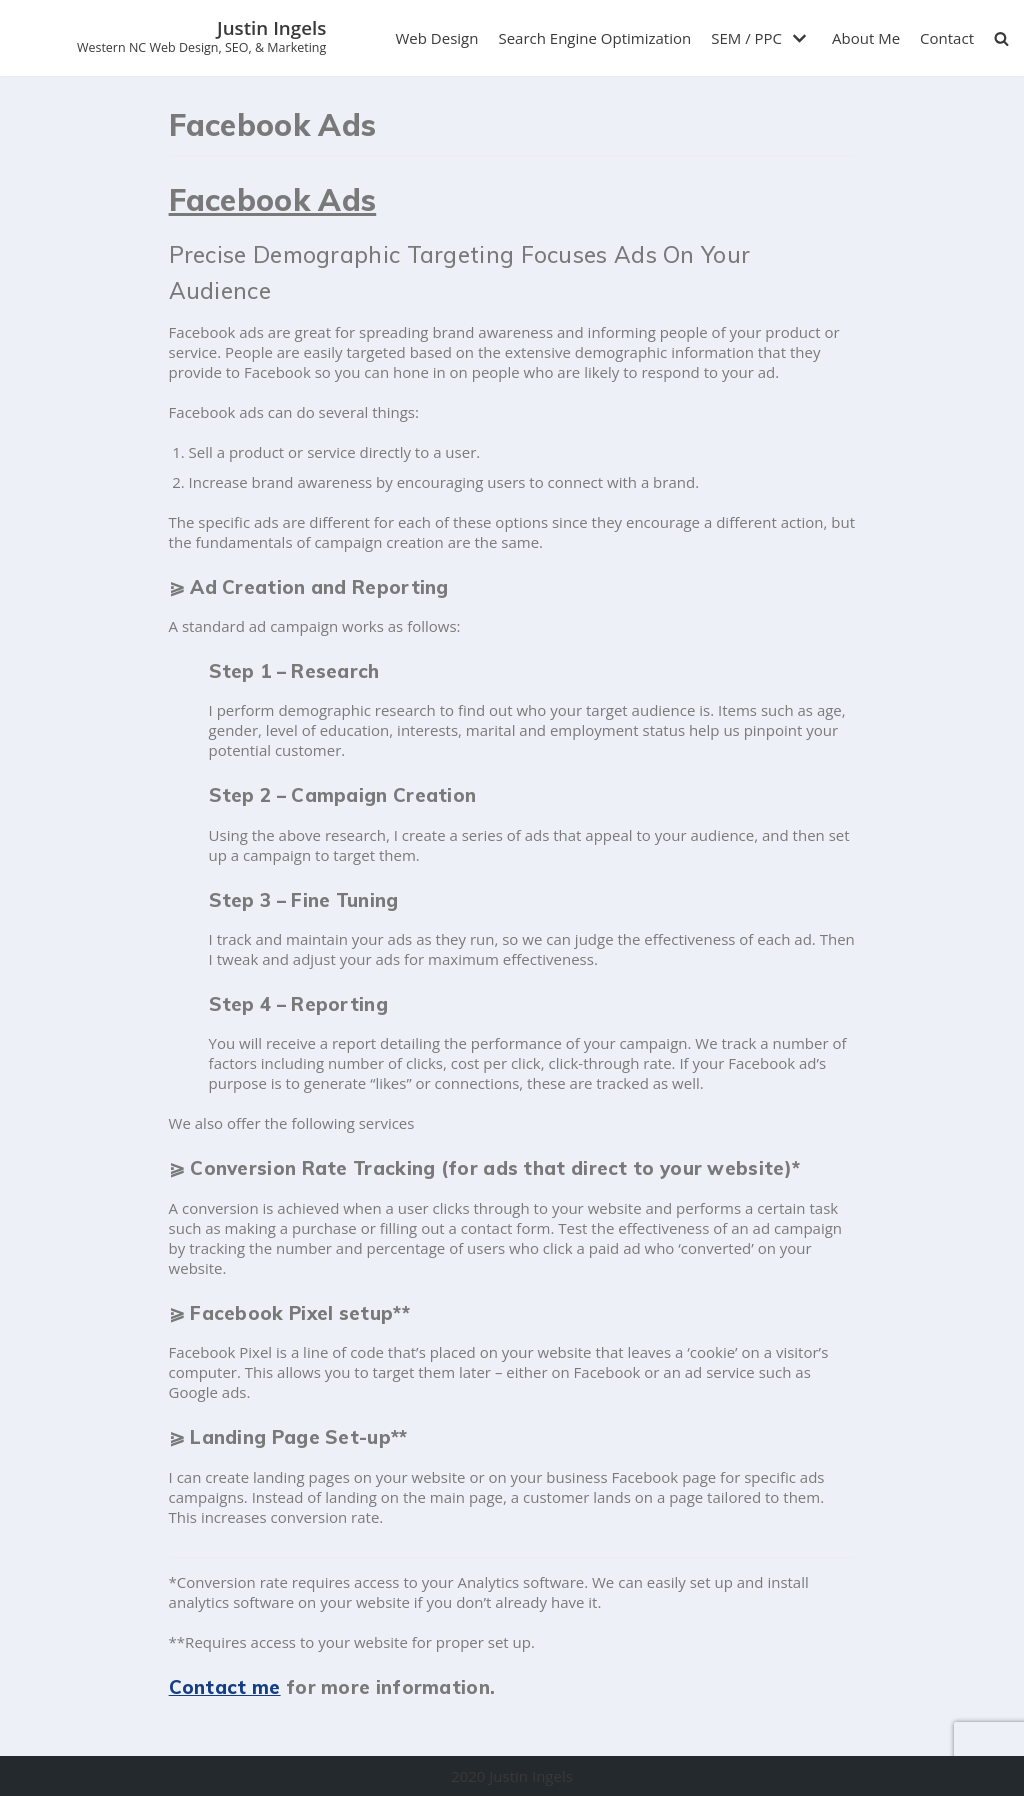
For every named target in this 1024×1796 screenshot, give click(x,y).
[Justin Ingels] (201, 38)
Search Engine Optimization (594, 38)
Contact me (225, 1687)
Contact (947, 38)
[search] (1001, 38)
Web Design (437, 38)
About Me (866, 38)
